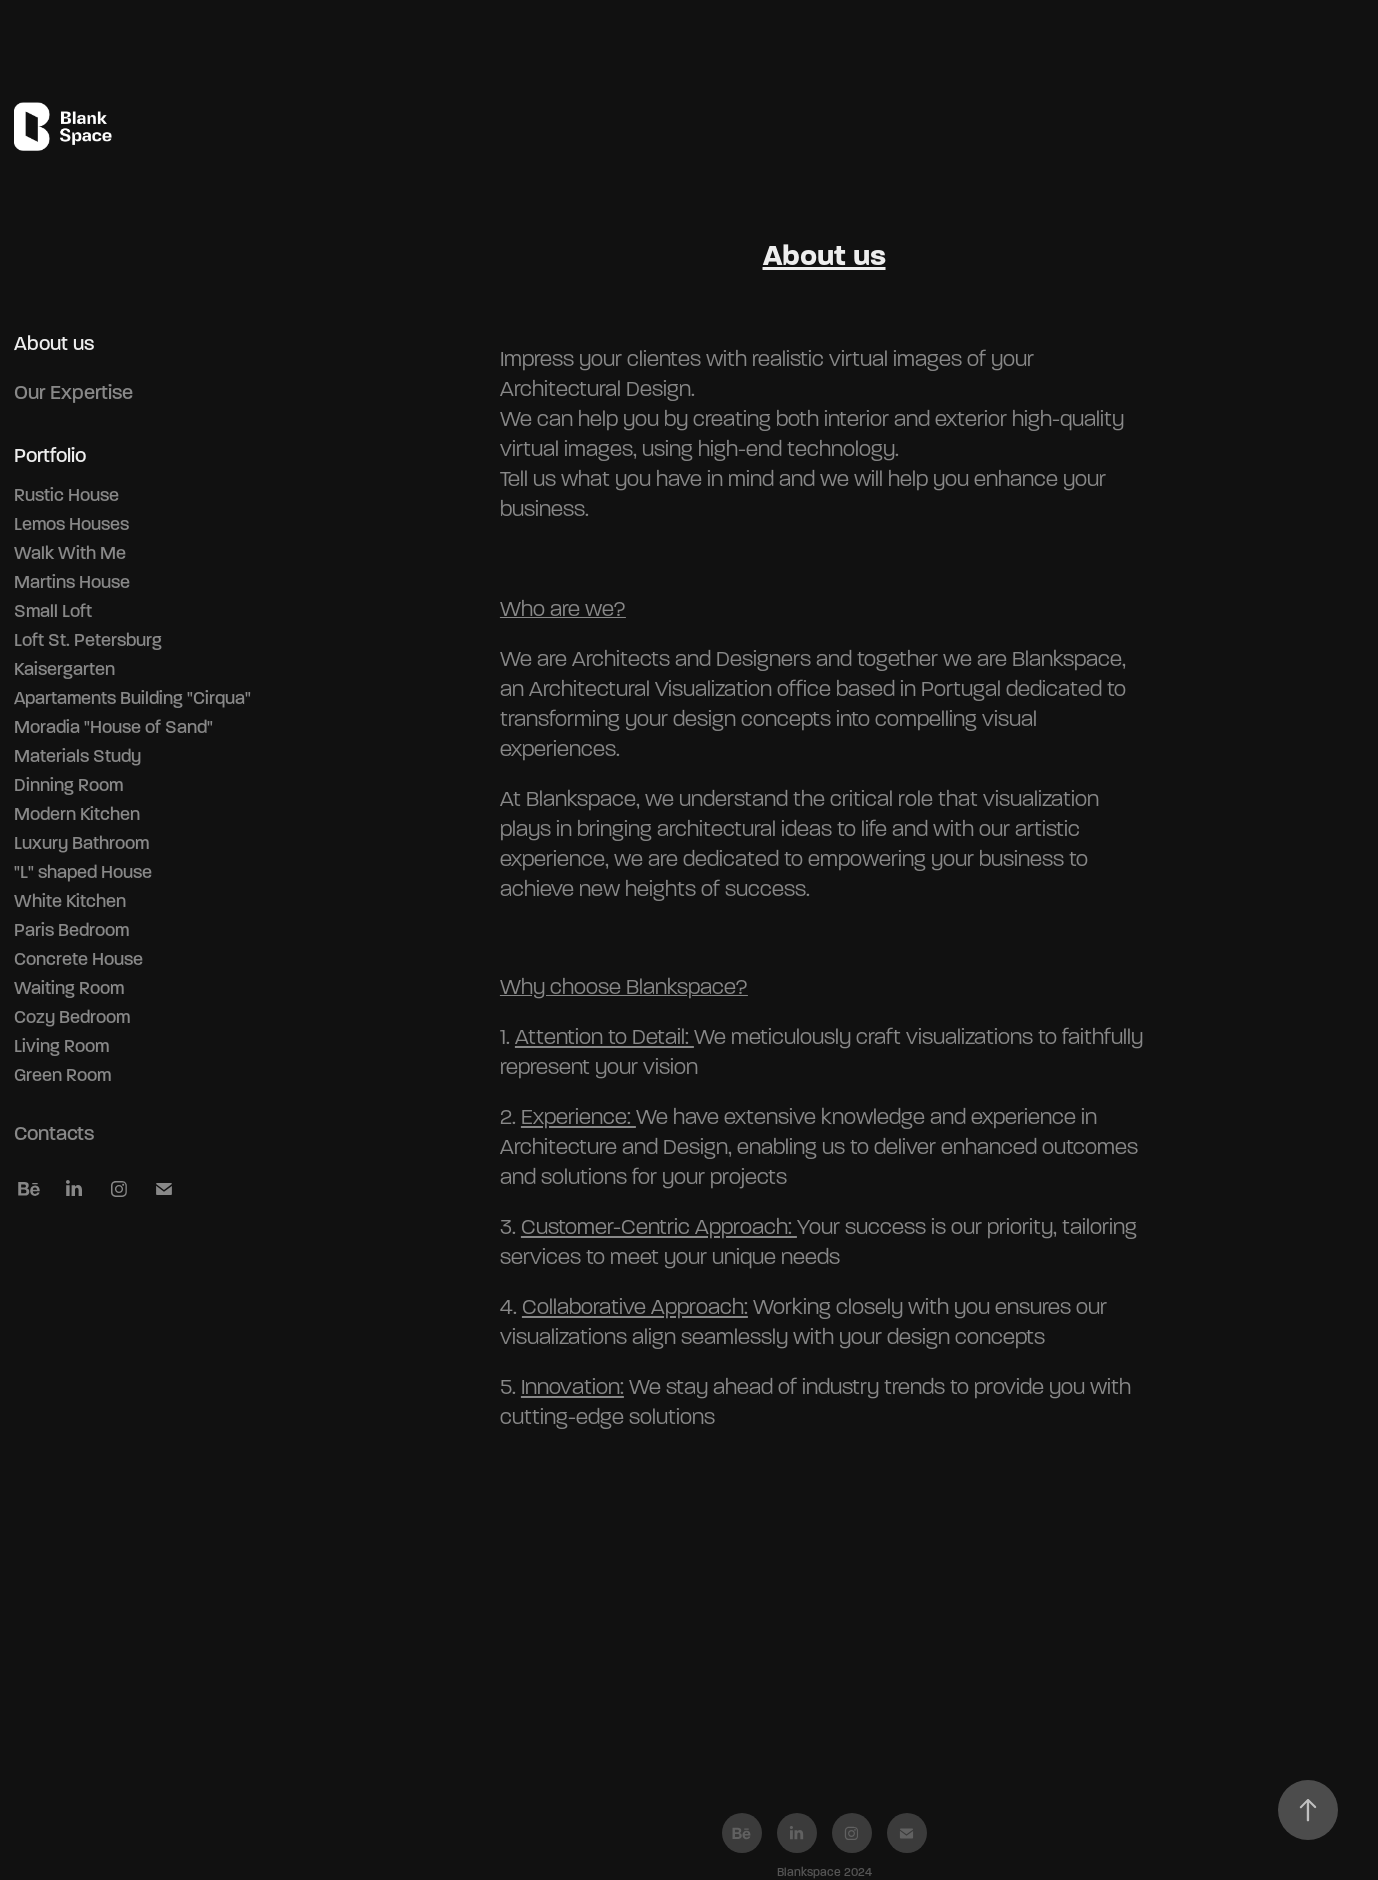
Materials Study (77, 756)
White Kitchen (70, 901)
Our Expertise (73, 392)
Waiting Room (69, 988)
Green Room (62, 1075)
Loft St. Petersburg (88, 640)
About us (54, 343)
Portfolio (50, 455)
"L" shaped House (83, 872)
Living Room (61, 1046)
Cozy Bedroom (72, 1017)
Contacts (54, 1133)
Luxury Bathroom (81, 843)
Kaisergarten (64, 669)
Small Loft (53, 611)
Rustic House (66, 495)
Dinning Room (68, 785)
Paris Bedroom (71, 930)
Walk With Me (70, 553)
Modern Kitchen (77, 814)
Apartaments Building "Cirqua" (132, 698)
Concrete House (78, 959)
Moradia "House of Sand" (113, 727)
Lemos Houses (71, 524)
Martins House (72, 582)
